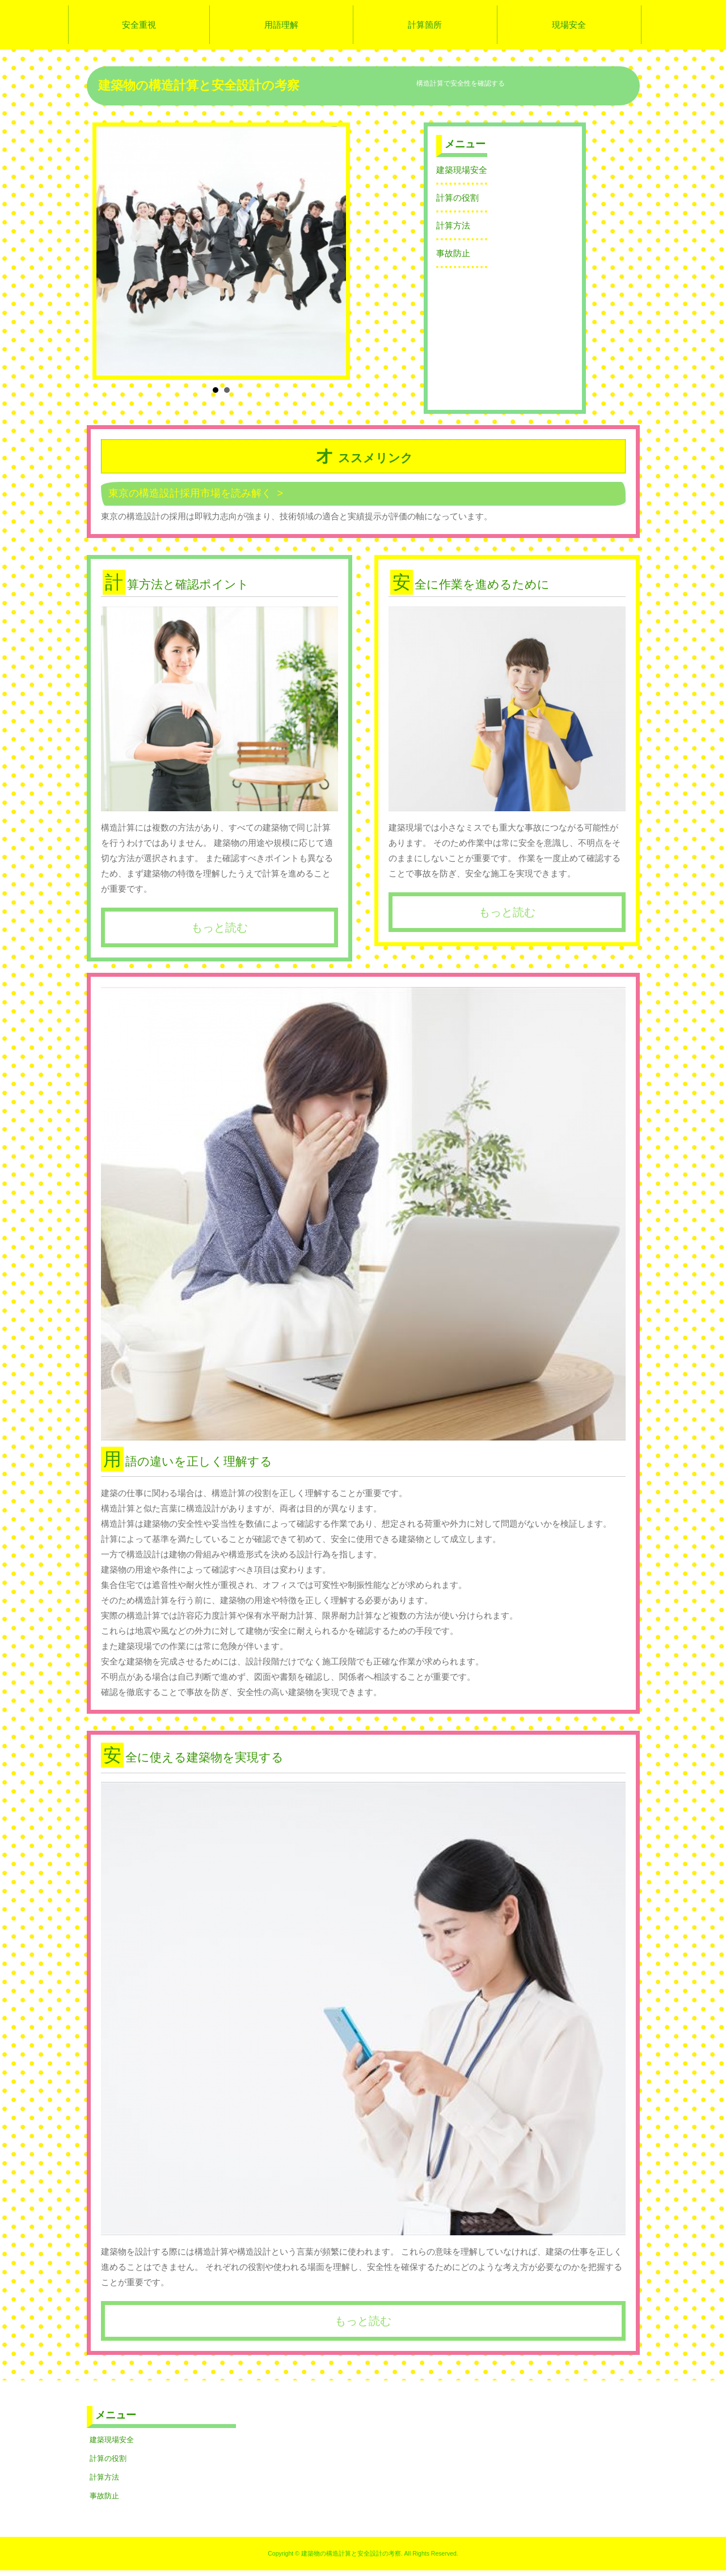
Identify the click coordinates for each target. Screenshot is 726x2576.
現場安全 (569, 24)
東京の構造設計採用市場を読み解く (190, 493)
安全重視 (139, 24)
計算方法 (453, 225)
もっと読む (219, 927)
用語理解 (281, 24)
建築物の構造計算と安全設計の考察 (198, 85)
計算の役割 (457, 197)
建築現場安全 (461, 170)
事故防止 (453, 253)
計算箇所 (425, 24)
